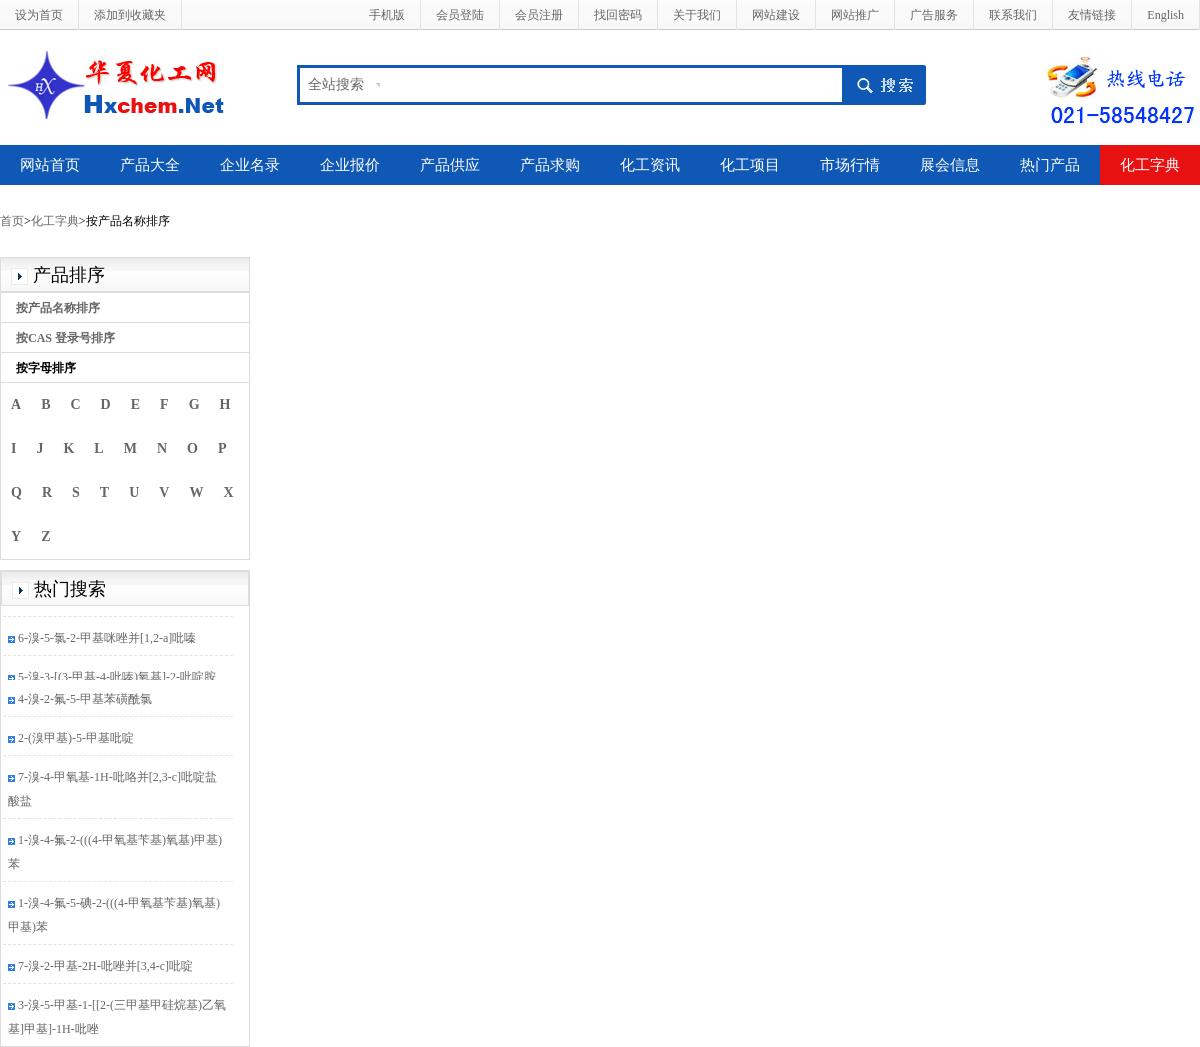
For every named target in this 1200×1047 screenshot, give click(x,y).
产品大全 (150, 165)
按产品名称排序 (58, 308)
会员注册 (539, 15)
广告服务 (934, 15)
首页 (12, 221)
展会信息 (950, 165)
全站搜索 (336, 84)
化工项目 (750, 165)
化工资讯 (650, 165)
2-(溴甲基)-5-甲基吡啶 (76, 740)
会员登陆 (460, 15)
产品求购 (550, 165)
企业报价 (350, 165)
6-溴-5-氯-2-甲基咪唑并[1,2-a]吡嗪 (107, 640)
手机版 (387, 15)
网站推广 (855, 15)
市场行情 (850, 165)
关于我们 (697, 15)
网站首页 (50, 165)
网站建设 (776, 15)
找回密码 (618, 15)
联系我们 (1013, 15)
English (1165, 15)
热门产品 (1050, 165)
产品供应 (450, 165)
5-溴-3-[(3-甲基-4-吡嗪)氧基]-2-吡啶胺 (117, 679)
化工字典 (1150, 165)
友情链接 (1092, 15)
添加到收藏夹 (130, 15)
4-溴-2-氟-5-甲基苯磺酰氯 (85, 701)
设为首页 (39, 15)
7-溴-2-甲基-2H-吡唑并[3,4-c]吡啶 (105, 968)
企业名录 (250, 165)
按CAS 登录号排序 (65, 338)
